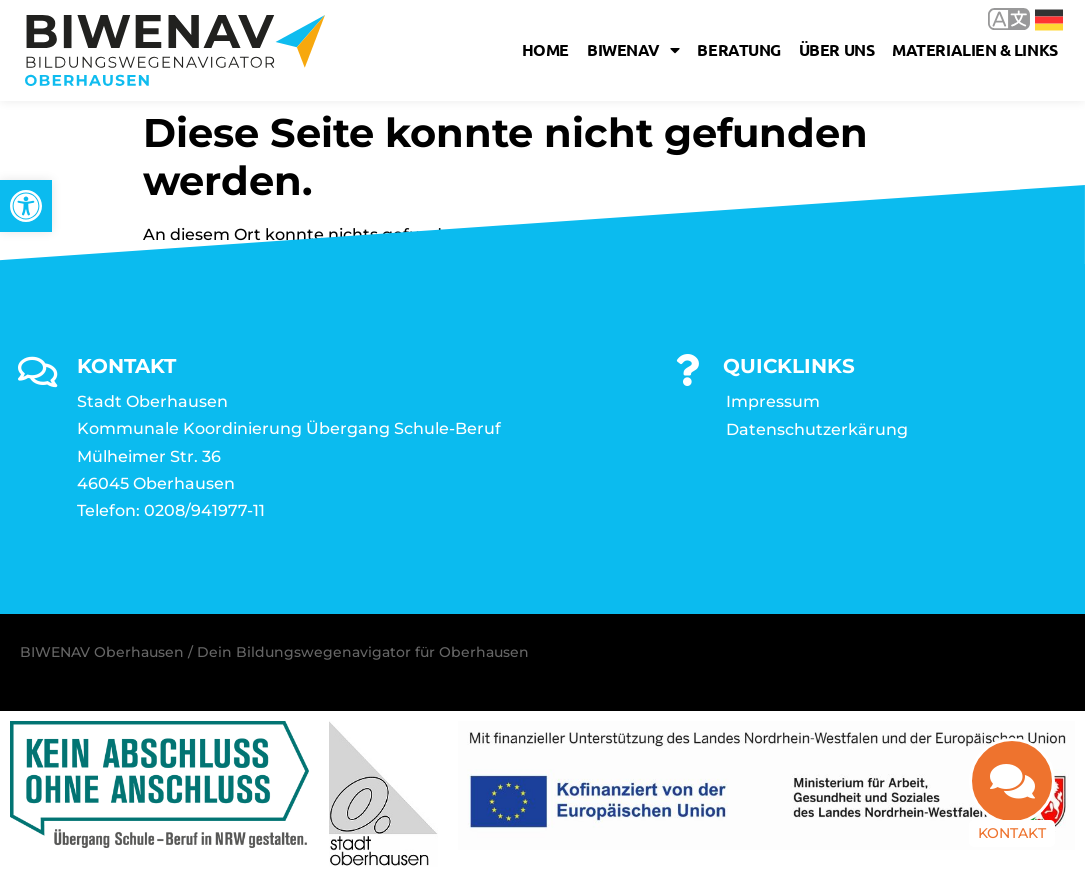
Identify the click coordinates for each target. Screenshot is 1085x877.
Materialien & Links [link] (974, 49)
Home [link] (545, 49)
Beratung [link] (738, 49)
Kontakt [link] (1012, 833)
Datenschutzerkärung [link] (817, 429)
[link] (26, 206)
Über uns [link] (836, 49)
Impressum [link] (773, 401)
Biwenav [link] (633, 50)
